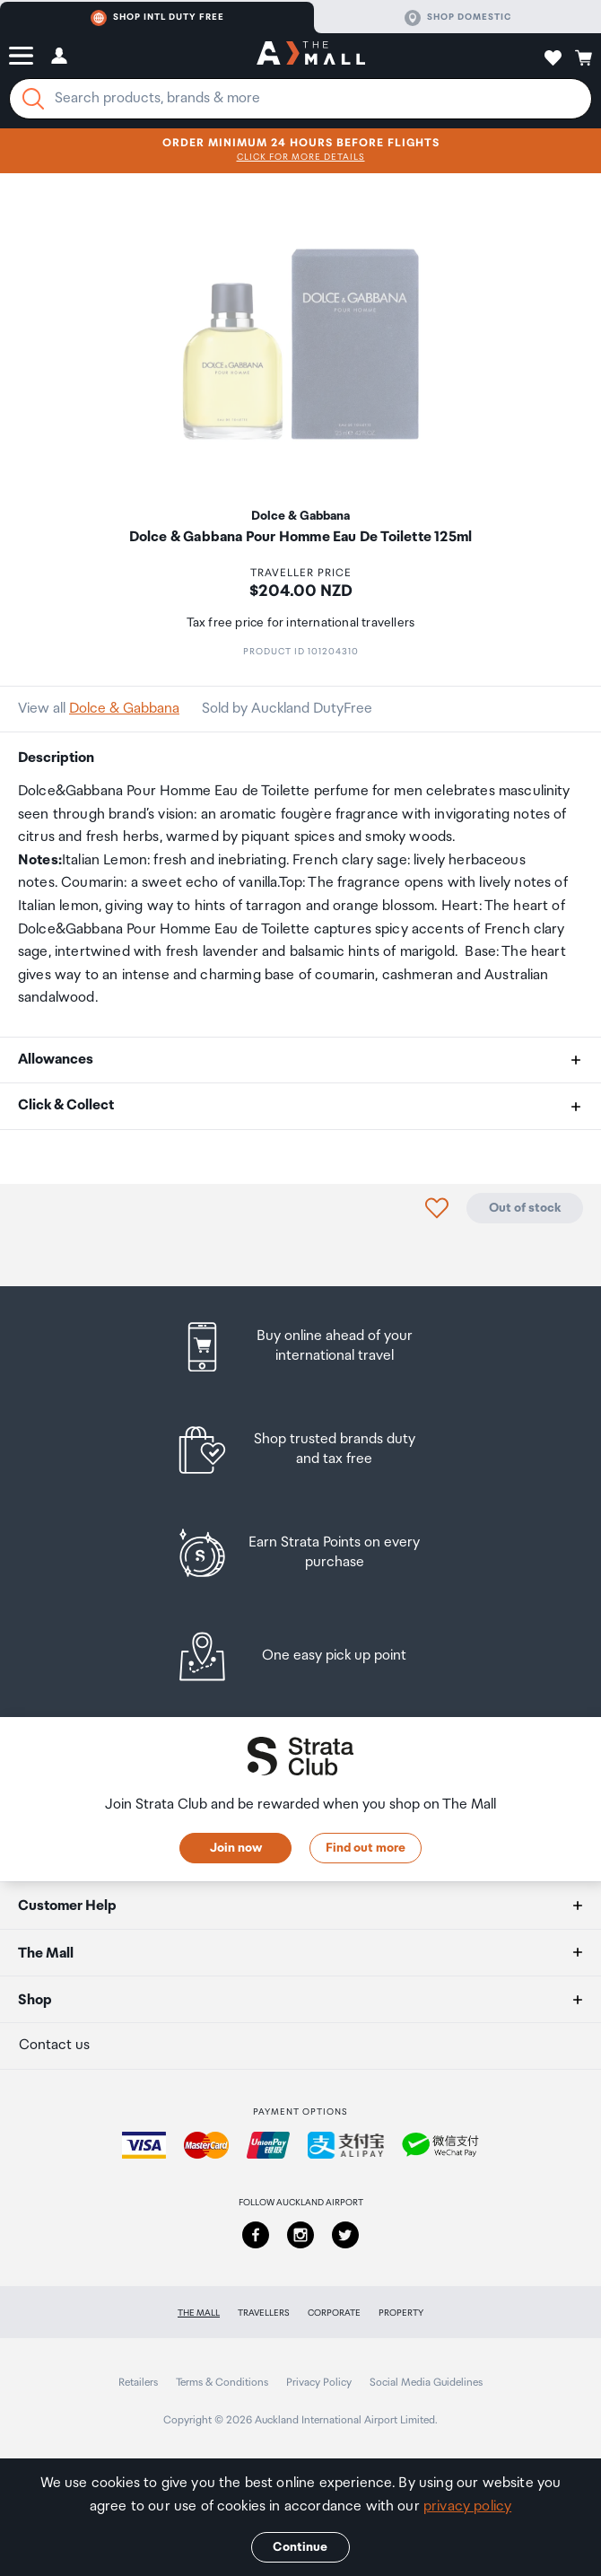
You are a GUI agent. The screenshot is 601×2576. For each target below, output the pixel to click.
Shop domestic (458, 18)
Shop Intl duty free (157, 18)
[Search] (33, 98)
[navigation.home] (311, 55)
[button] (21, 55)
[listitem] (301, 1346)
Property (401, 2313)
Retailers (138, 2382)
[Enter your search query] (300, 98)
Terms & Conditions (222, 2382)
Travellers (264, 2313)
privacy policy (467, 2506)
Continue (300, 2547)
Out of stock (525, 1208)
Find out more (365, 1848)
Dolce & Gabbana (124, 708)
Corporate (334, 2313)
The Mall (199, 2313)
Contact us (54, 2045)
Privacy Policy (319, 2382)
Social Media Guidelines (426, 2382)
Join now (236, 1848)
